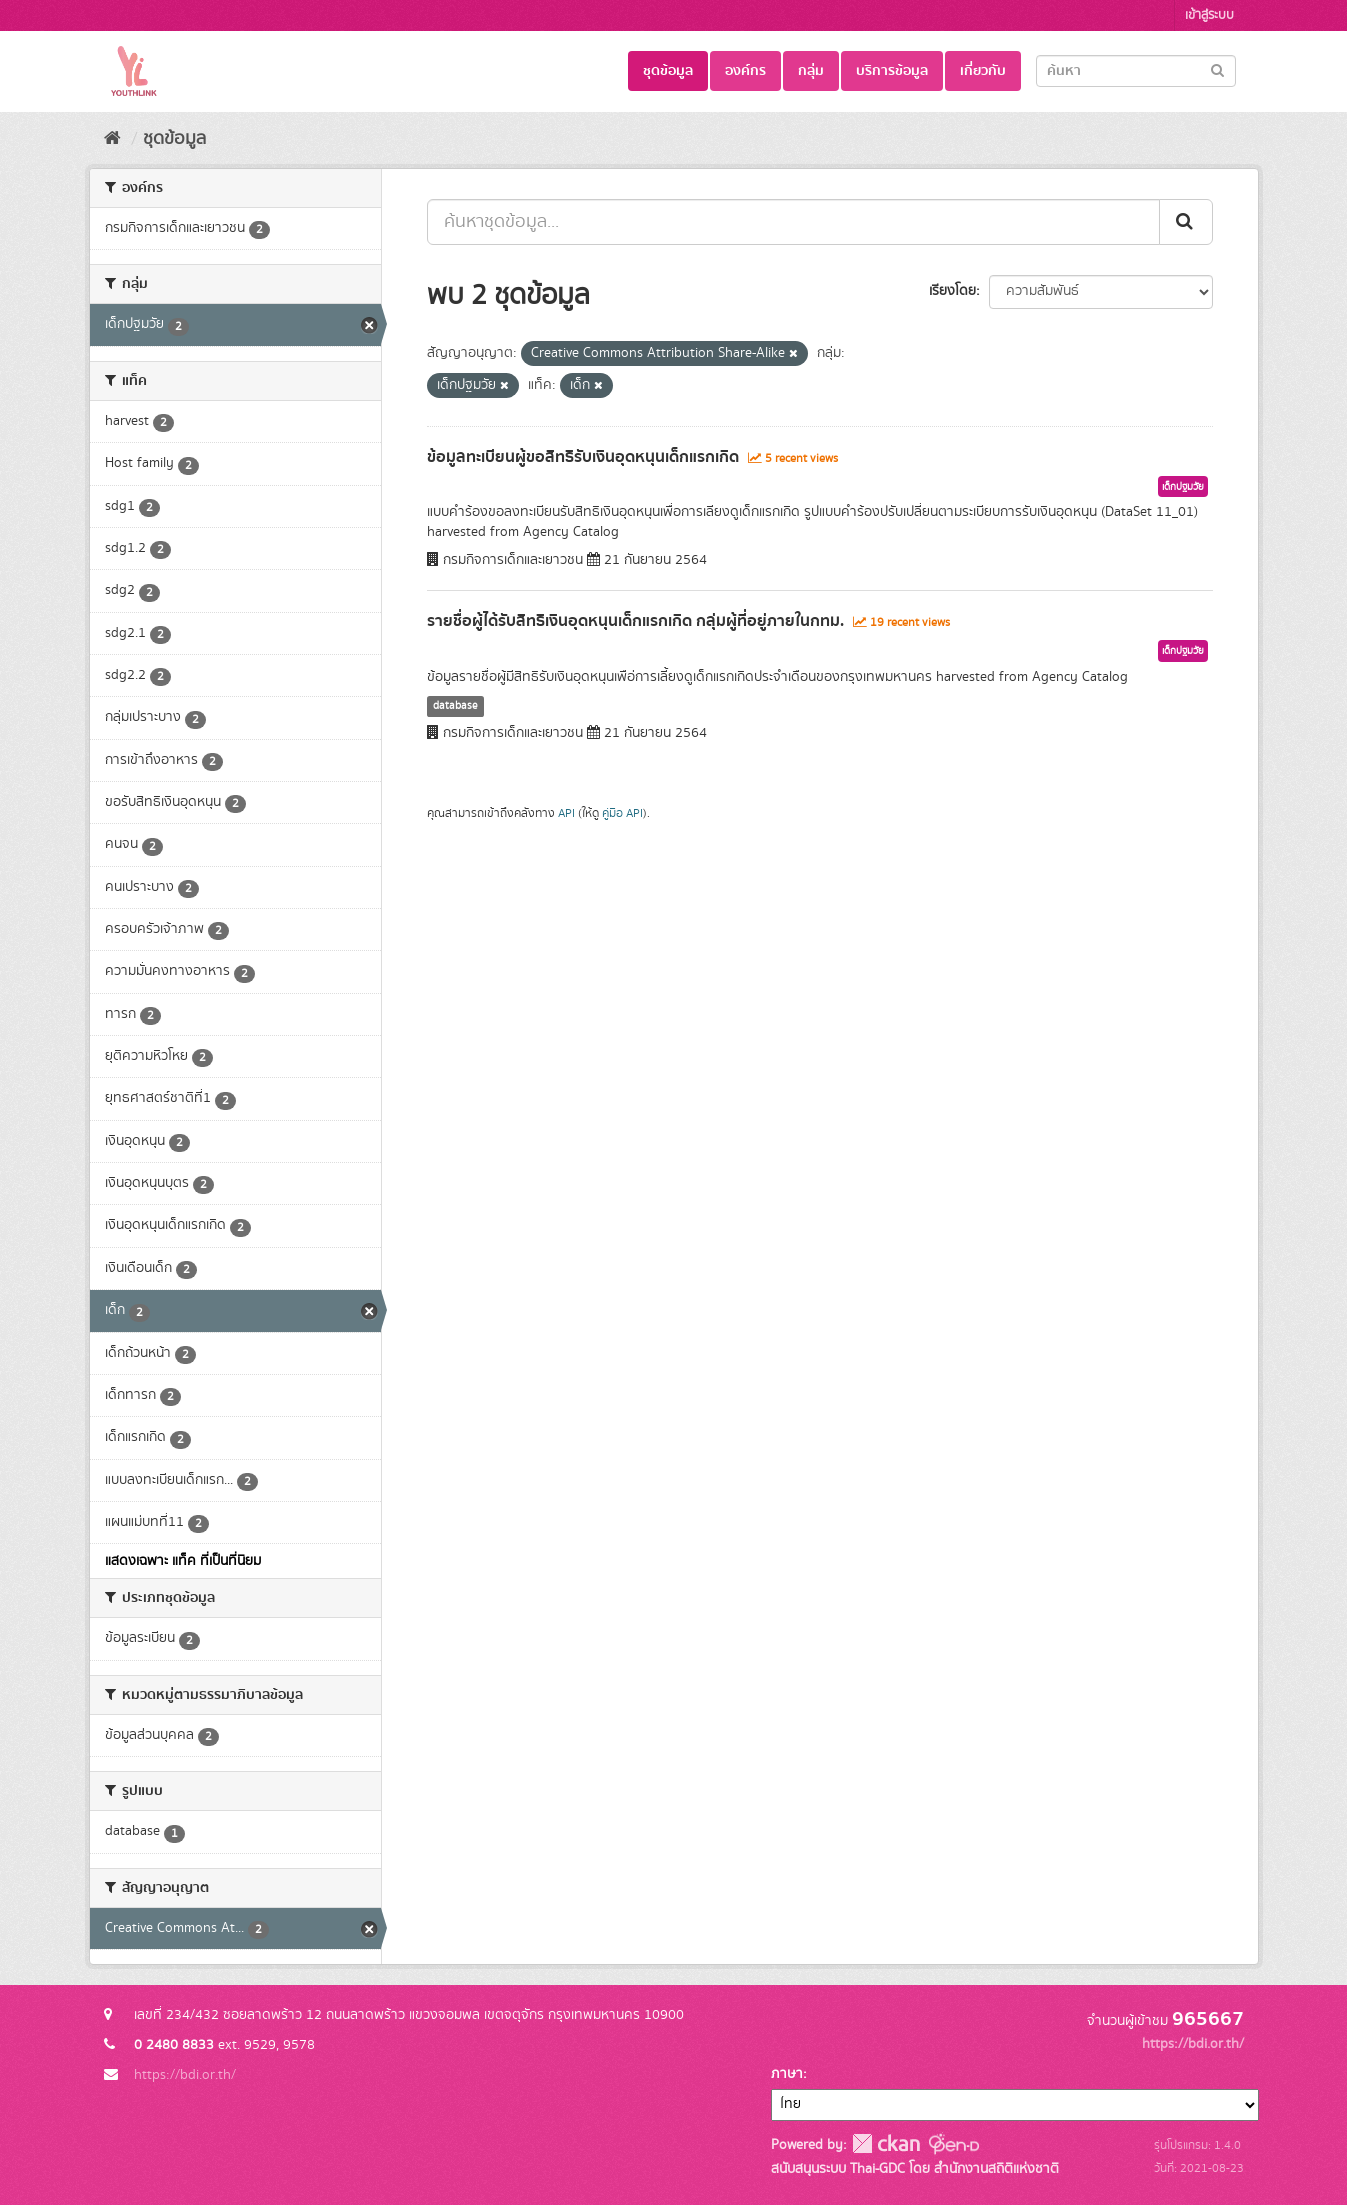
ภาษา (787, 2074)
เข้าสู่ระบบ (1209, 15)
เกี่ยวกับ (983, 71)
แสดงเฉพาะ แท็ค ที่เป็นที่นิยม (183, 1561)
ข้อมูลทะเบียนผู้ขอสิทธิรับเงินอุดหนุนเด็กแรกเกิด (583, 457)
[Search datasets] (1136, 71)
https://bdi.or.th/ (185, 2075)
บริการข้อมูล (892, 71)
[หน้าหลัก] (112, 139)
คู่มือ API (622, 813)
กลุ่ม (811, 71)
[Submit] (1217, 69)
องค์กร (745, 71)
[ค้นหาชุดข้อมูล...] (793, 222)
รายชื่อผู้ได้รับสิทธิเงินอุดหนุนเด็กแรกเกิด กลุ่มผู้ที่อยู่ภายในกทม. (635, 621)
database (455, 706)
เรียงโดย (952, 291)
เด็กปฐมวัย (1183, 487)
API (566, 813)
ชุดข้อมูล (668, 71)
